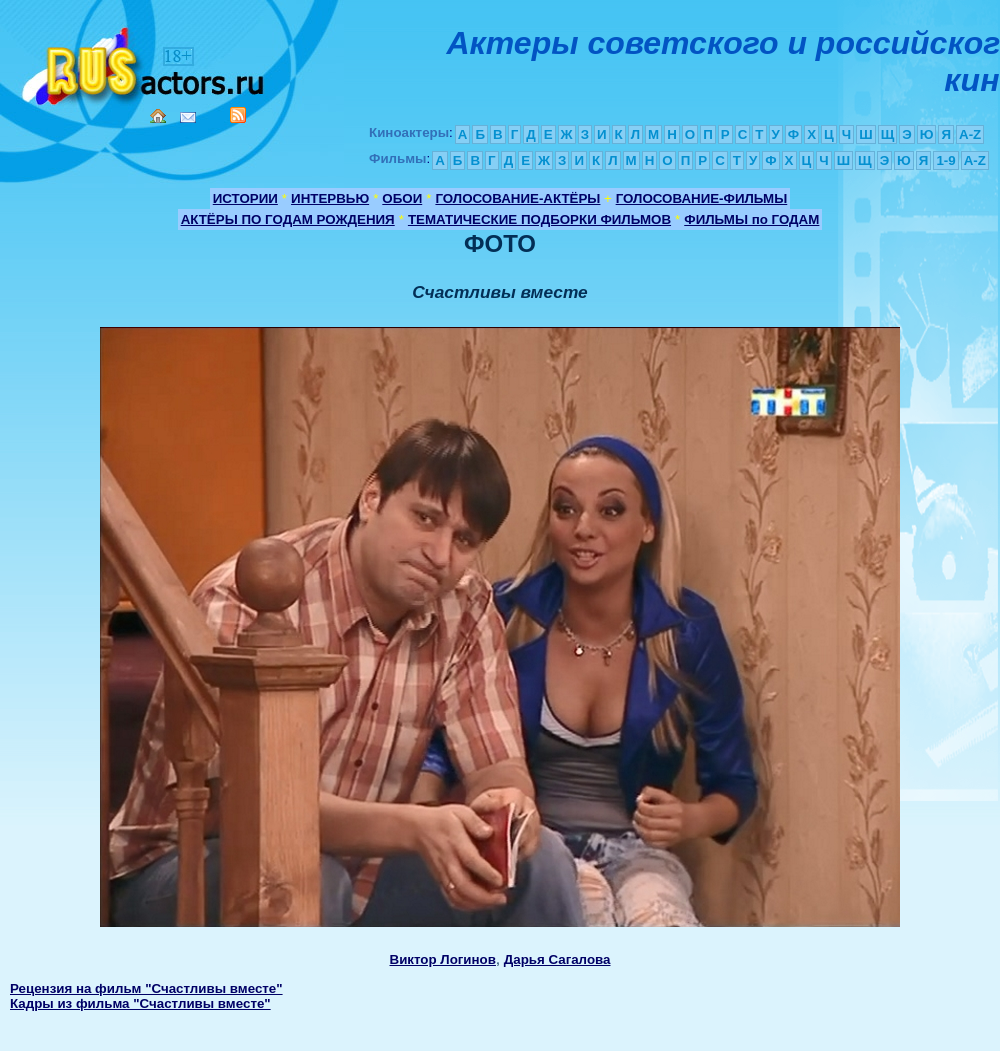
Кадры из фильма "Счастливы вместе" (140, 1003)
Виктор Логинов (443, 959)
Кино (145, 62)
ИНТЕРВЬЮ (330, 198)
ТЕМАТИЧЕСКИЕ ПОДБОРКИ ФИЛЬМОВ (539, 219)
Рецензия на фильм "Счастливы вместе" (146, 988)
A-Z (970, 134)
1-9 (945, 160)
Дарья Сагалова (557, 959)
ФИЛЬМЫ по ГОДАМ (751, 219)
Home (158, 116)
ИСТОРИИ (245, 198)
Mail (188, 117)
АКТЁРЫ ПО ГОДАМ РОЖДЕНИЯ (288, 219)
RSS (238, 115)
